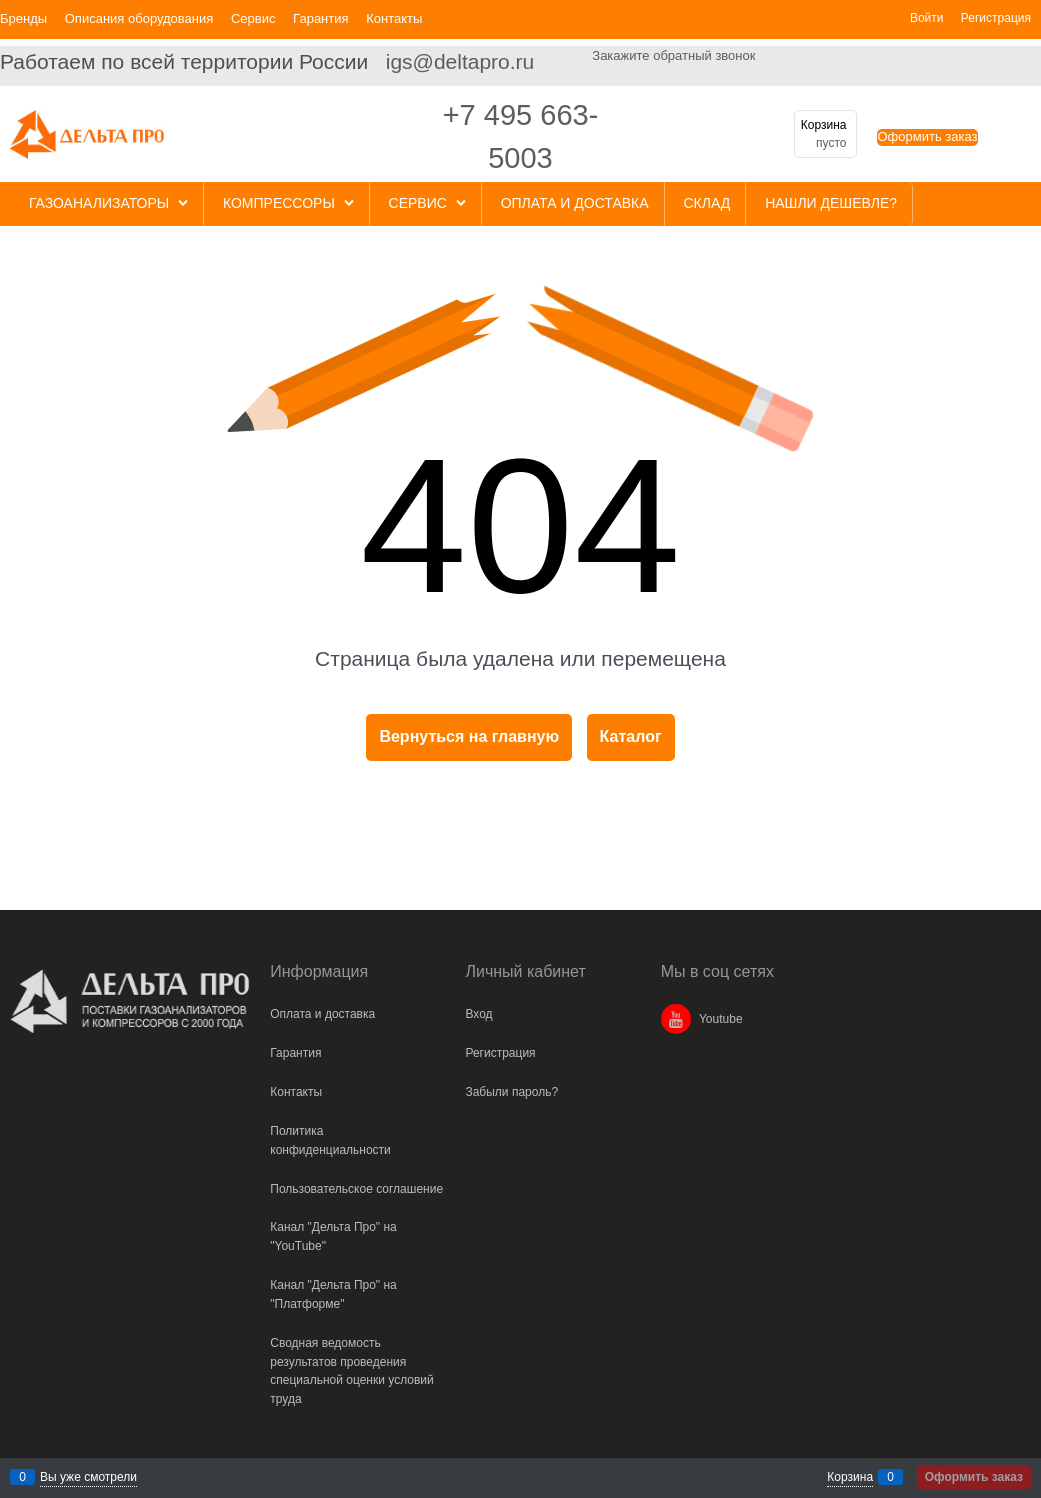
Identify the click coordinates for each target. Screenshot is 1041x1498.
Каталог (631, 736)
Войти (927, 18)
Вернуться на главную (469, 736)
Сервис (253, 18)
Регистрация (996, 18)
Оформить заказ (927, 136)
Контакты (394, 18)
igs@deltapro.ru (460, 61)
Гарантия (320, 18)
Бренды (23, 18)
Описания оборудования (139, 18)
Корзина (850, 1477)
